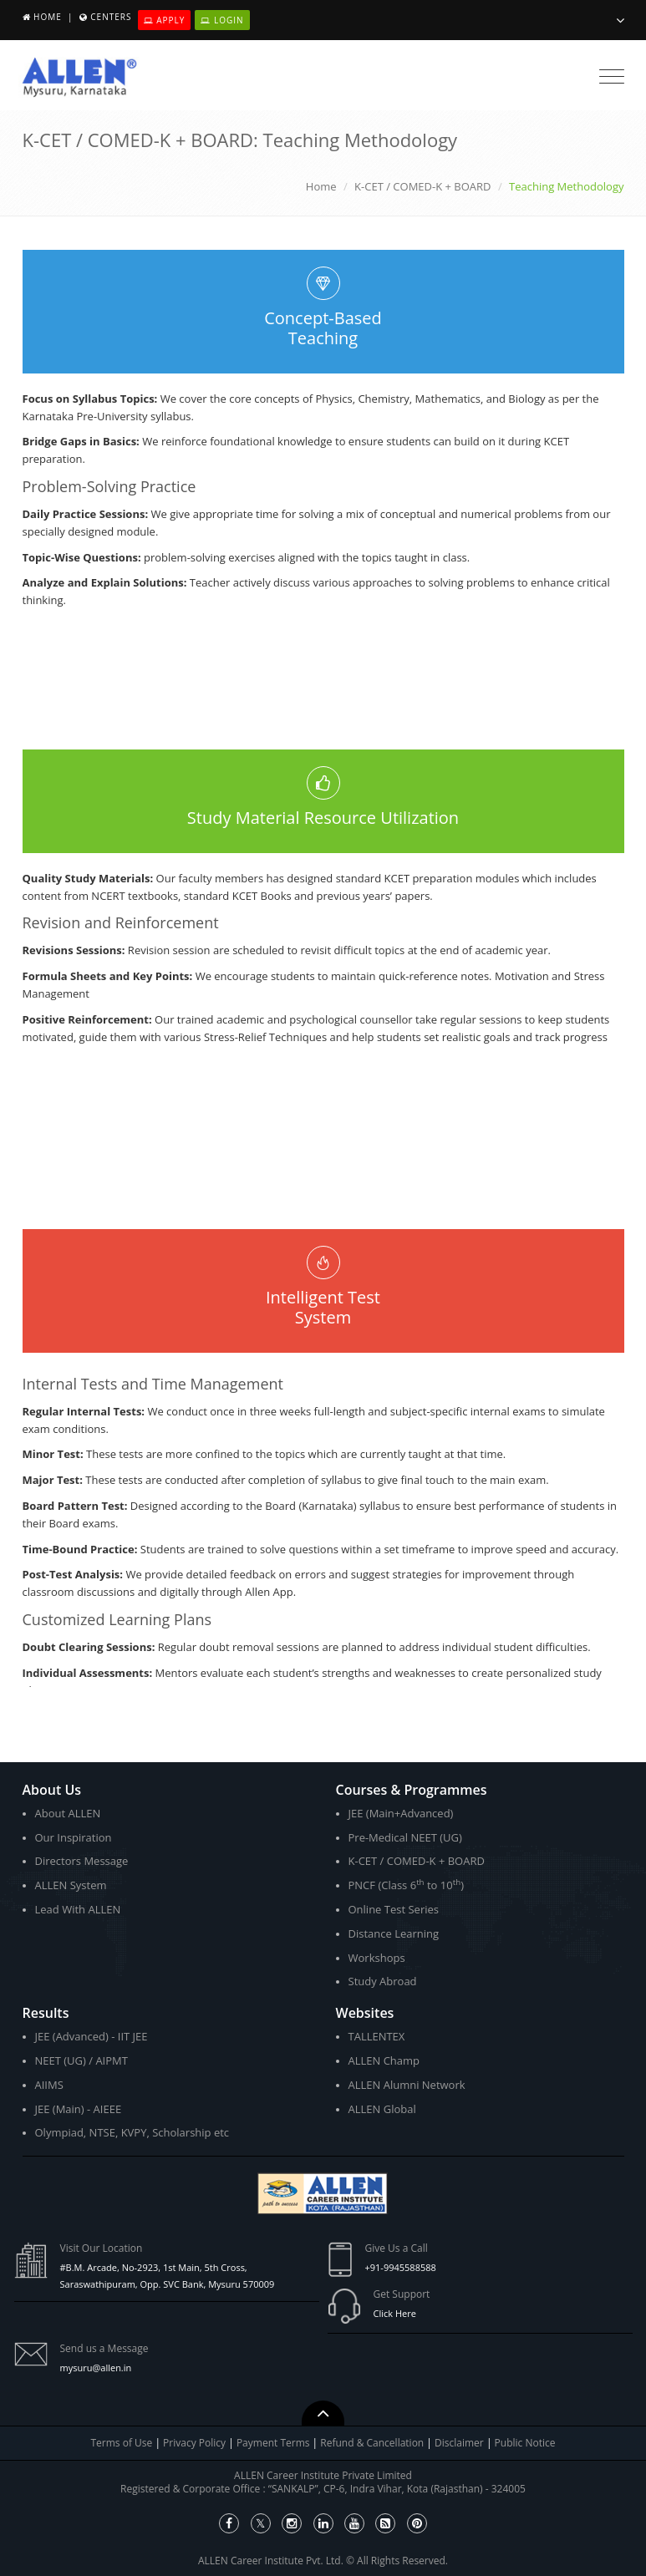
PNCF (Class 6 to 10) (406, 1885)
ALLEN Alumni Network (406, 2084)
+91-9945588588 (400, 2267)
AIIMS (49, 2084)
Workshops (376, 1957)
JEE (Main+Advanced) (401, 1813)
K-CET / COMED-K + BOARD (422, 186)
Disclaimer (460, 2443)
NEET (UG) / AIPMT (81, 2060)
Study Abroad (382, 1981)
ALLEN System (71, 1885)
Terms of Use (122, 2443)
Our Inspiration (73, 1837)
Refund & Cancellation (373, 2443)
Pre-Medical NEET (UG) (405, 1837)
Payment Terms (275, 2443)
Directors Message (82, 1860)
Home (47, 17)
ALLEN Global (382, 2108)
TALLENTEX (376, 2036)
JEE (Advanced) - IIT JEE (91, 2036)
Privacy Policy (194, 2443)
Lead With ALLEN (78, 1909)
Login (222, 20)
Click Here (395, 2313)
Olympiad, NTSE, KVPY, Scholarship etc (132, 2132)
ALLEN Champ (384, 2060)
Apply (165, 20)
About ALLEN (68, 1813)
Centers (110, 17)
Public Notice (525, 2443)
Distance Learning (394, 1933)
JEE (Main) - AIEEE (78, 2108)
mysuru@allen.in (96, 2367)
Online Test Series (393, 1909)
